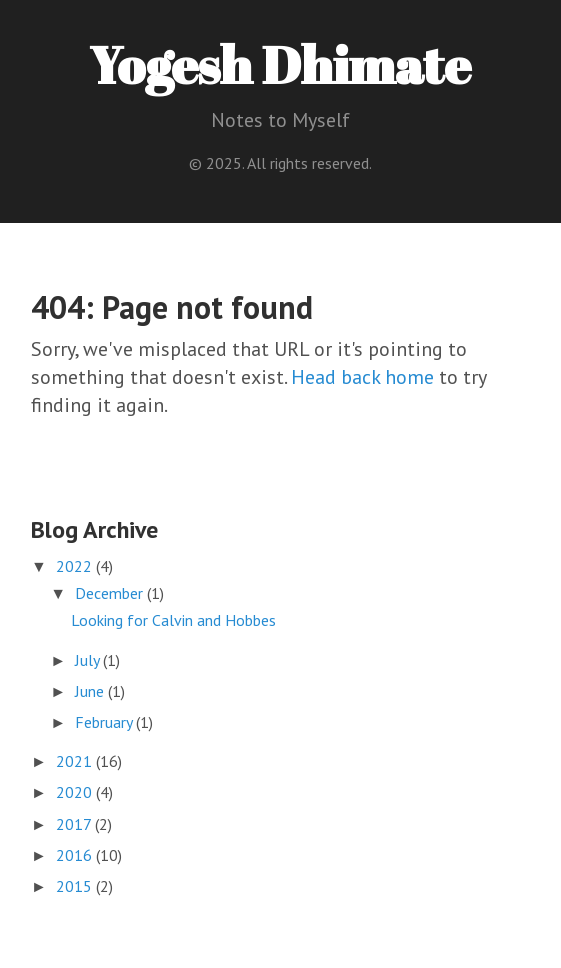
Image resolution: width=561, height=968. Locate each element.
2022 (76, 566)
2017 (75, 824)
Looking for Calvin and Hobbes (173, 620)
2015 (76, 886)
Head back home (362, 377)
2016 (76, 855)
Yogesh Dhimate (280, 64)
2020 (76, 792)
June (91, 691)
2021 (76, 761)
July (89, 660)
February (105, 722)
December (111, 593)
